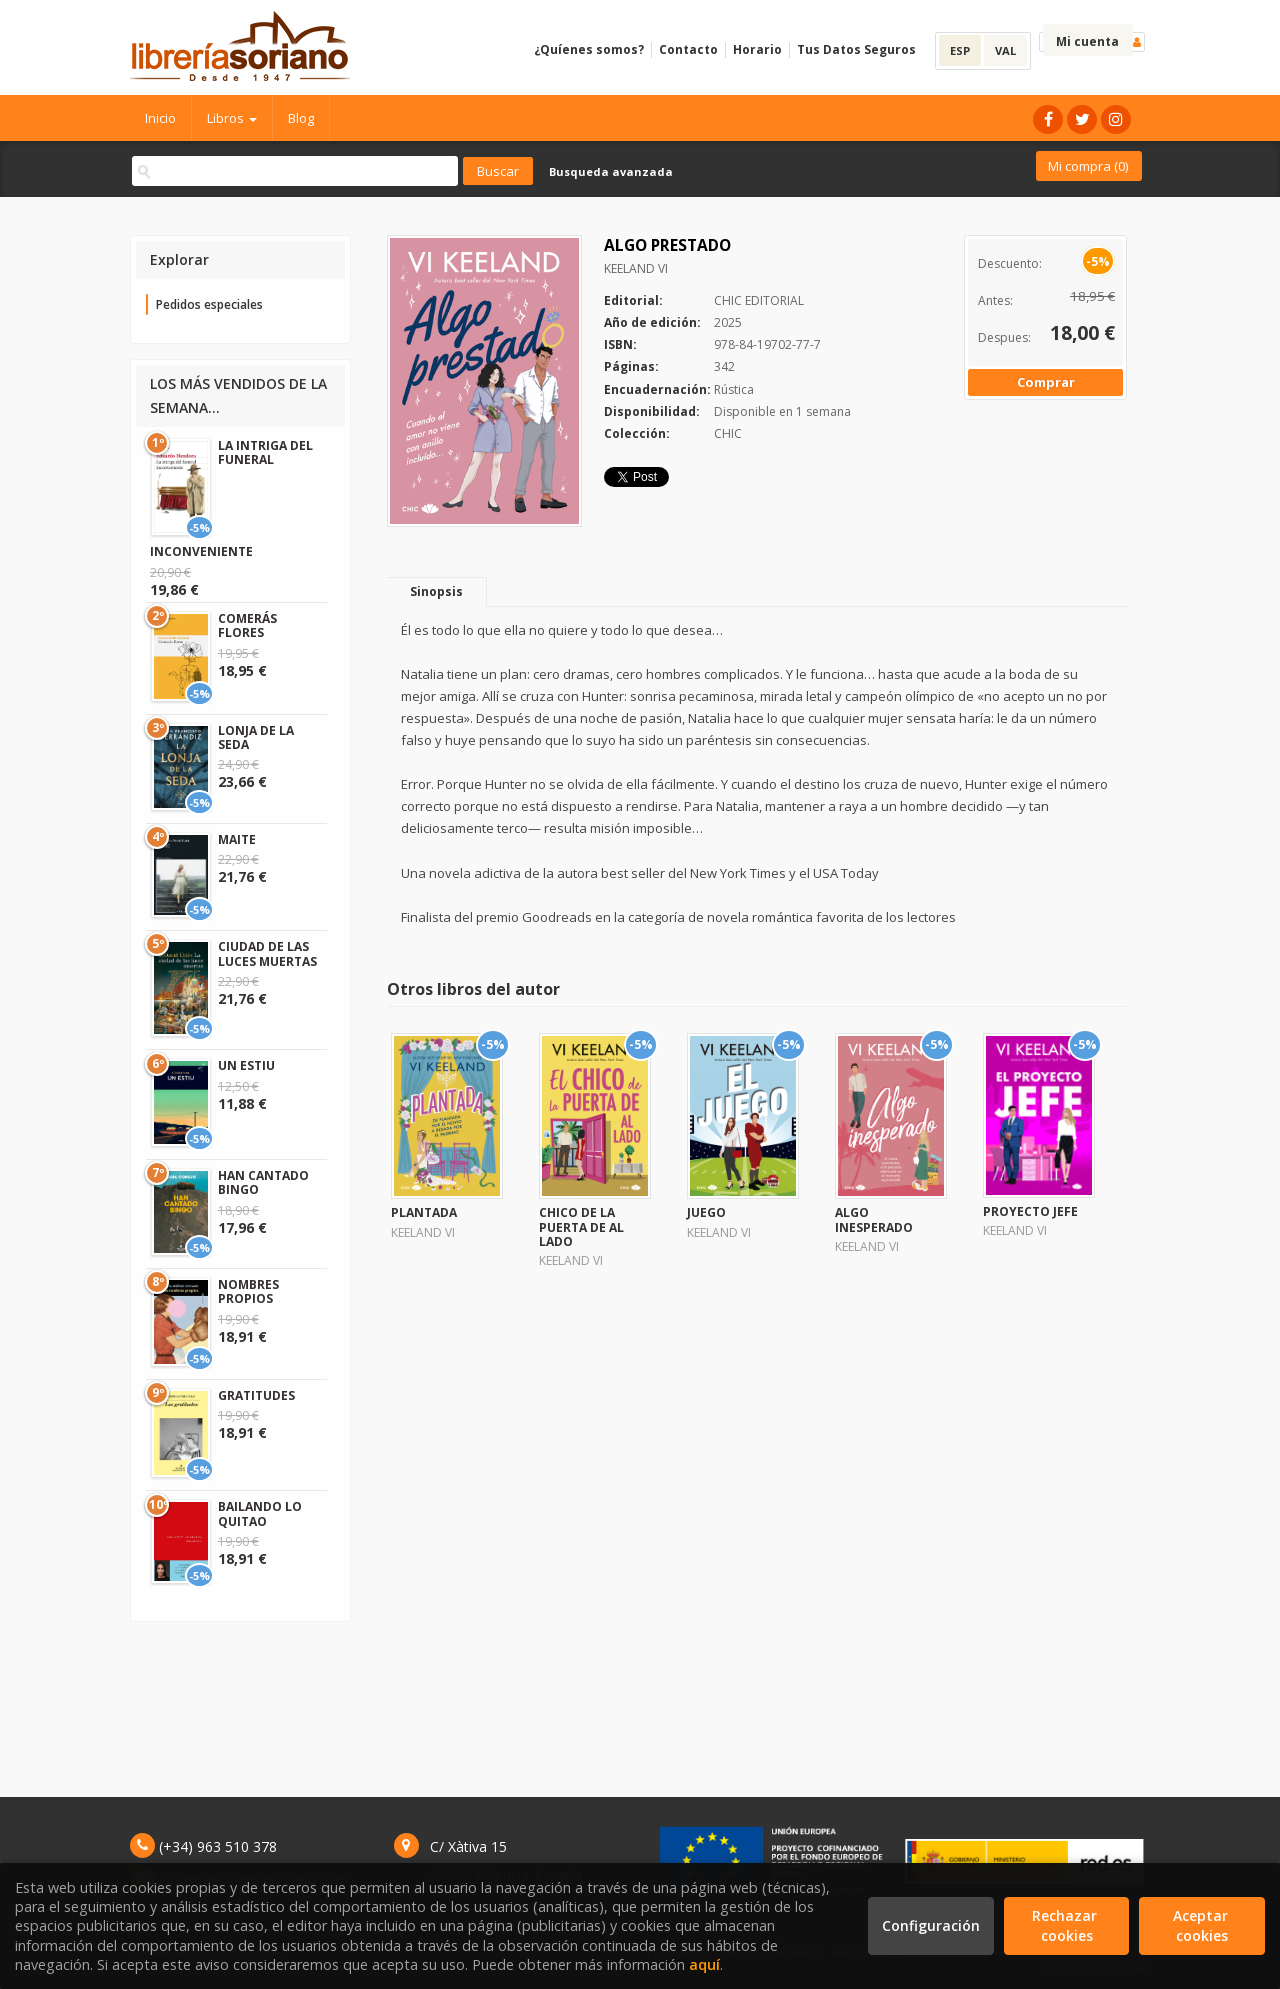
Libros (232, 118)
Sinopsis (436, 591)
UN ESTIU (246, 1065)
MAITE (237, 839)
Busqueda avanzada (611, 171)
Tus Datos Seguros (856, 49)
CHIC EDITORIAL (759, 300)
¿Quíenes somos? (589, 49)
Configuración (931, 1925)
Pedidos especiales (209, 304)
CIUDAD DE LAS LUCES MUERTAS (267, 953)
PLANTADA (424, 1212)
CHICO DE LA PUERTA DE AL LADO (581, 1227)
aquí (704, 1964)
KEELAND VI (636, 268)
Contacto (688, 49)
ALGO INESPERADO (874, 1219)
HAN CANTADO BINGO (263, 1182)
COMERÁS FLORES (247, 625)
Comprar (1046, 382)
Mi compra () (1088, 166)
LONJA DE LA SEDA (256, 737)
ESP (960, 50)
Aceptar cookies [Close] (1202, 1925)
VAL (1005, 50)
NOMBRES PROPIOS (248, 1291)
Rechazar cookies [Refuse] (1066, 1925)
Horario (757, 49)
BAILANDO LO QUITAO (260, 1513)
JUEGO (706, 1212)
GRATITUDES (256, 1395)
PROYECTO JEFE (1030, 1211)
